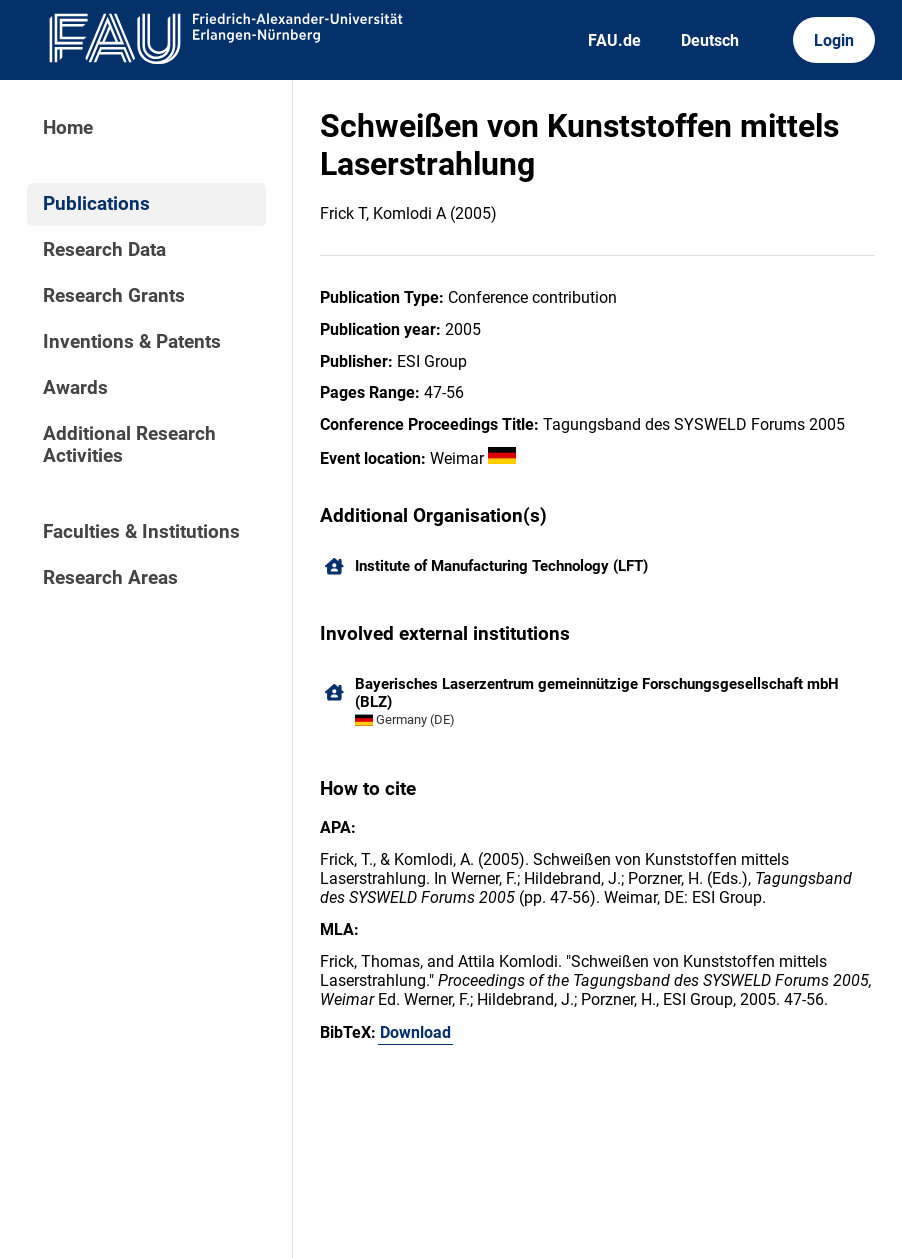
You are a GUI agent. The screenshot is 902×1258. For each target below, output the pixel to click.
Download (415, 1032)
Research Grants (114, 296)
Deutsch (710, 40)
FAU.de (614, 40)
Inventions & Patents (132, 342)
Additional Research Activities (129, 445)
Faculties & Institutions (141, 532)
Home (68, 128)
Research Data (104, 250)
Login (834, 40)
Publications (96, 204)
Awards (75, 388)
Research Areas (110, 578)
